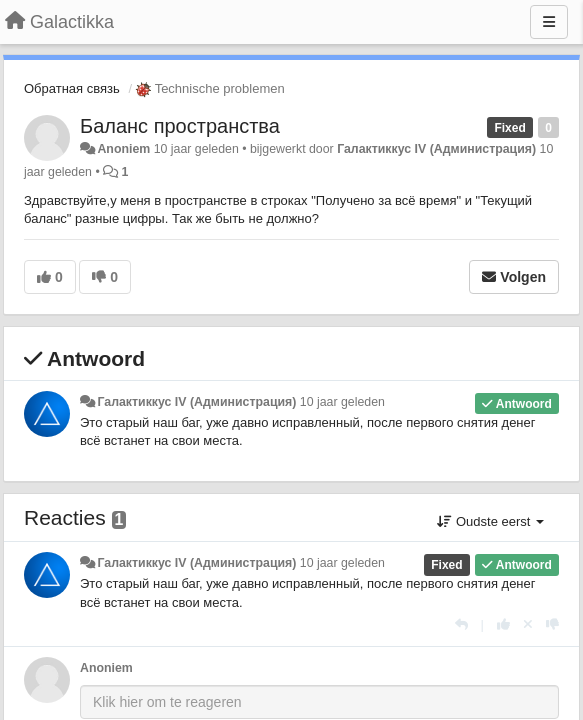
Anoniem (123, 149)
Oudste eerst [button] (490, 521)
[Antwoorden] (461, 624)
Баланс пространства (180, 126)
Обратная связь (72, 88)
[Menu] (549, 22)
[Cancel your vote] (528, 624)
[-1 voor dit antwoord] (552, 624)
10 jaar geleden (342, 402)
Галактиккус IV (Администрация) (436, 149)
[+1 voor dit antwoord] (503, 624)
